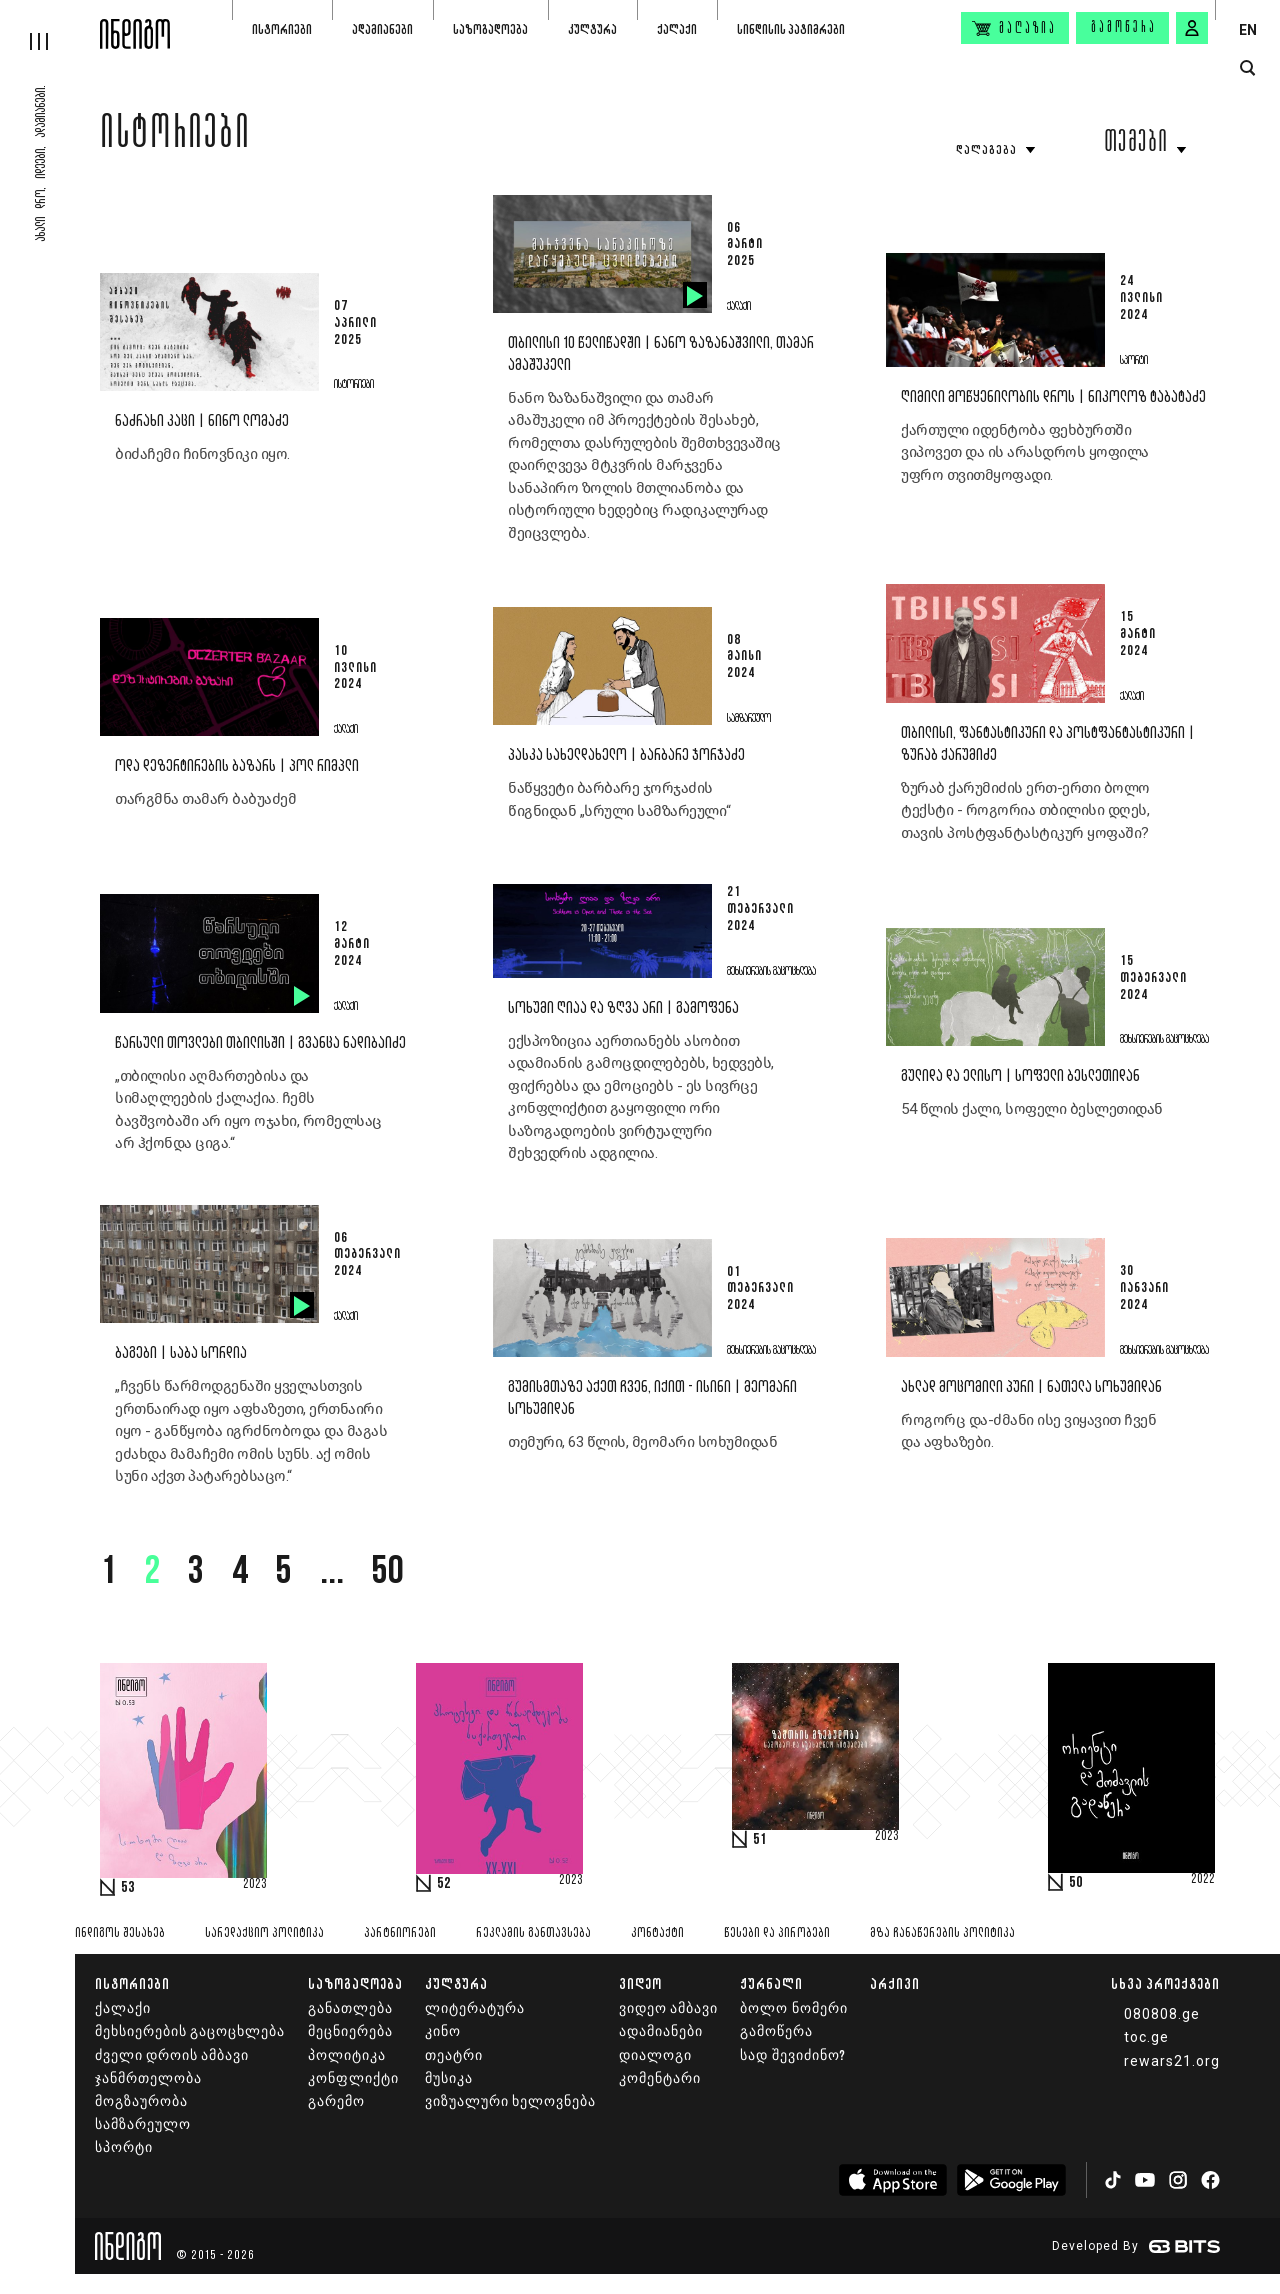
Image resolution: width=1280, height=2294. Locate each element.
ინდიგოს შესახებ (120, 1933)
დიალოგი (655, 2055)
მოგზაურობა (141, 2101)
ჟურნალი (771, 1983)
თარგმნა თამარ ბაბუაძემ (205, 799)
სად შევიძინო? (792, 2055)
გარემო (336, 2101)
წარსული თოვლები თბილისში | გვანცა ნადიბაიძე (260, 1043)
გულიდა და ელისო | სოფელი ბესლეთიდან (1020, 1076)
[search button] (1247, 68)
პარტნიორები (400, 1933)
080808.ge (1162, 2014)
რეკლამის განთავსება (533, 1933)
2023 (255, 1885)
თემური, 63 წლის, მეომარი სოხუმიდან (644, 1442)
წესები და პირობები (777, 1933)
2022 (1203, 1880)
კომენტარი (660, 2078)
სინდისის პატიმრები (791, 29)
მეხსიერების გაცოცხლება (190, 2031)
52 (444, 1884)
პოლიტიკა (347, 2055)
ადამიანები (382, 29)
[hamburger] (50, 25)
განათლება (350, 2008)
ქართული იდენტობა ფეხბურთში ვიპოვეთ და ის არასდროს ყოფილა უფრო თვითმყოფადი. (1025, 452)
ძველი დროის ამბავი (172, 2055)
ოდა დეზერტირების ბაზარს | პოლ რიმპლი (237, 766)
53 (128, 1888)
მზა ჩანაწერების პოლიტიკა (942, 1933)
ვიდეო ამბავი (668, 2008)
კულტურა (592, 29)
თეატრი (454, 2055)
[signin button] (1192, 28)
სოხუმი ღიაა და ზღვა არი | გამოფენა (623, 1008)
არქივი (895, 1983)
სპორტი (124, 2147)
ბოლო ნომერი (793, 2008)
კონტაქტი (657, 1933)
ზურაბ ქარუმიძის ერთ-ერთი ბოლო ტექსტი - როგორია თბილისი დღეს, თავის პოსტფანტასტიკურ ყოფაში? (1025, 810)
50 (388, 1573)
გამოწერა (1124, 28)
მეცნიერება (350, 2031)
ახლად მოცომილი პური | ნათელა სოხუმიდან (1031, 1387)
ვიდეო (640, 1983)
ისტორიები (282, 29)
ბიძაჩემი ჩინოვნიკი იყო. (204, 454)
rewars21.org (1172, 2061)
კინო (443, 2031)
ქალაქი (677, 29)
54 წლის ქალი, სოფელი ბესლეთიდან (1032, 1109)
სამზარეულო (143, 2124)
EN (1248, 30)
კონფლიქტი (353, 2078)
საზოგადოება (490, 29)
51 (760, 1840)
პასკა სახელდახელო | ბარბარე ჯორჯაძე (626, 755)
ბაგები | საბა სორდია (181, 1353)
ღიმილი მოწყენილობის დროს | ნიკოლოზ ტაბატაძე (1053, 397)
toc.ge (1146, 2037)
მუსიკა (449, 2078)
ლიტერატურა (475, 2008)
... (332, 1573)
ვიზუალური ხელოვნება (510, 2101)
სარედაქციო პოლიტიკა (264, 1933)
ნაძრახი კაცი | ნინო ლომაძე (202, 421)
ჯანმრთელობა (148, 2078)
